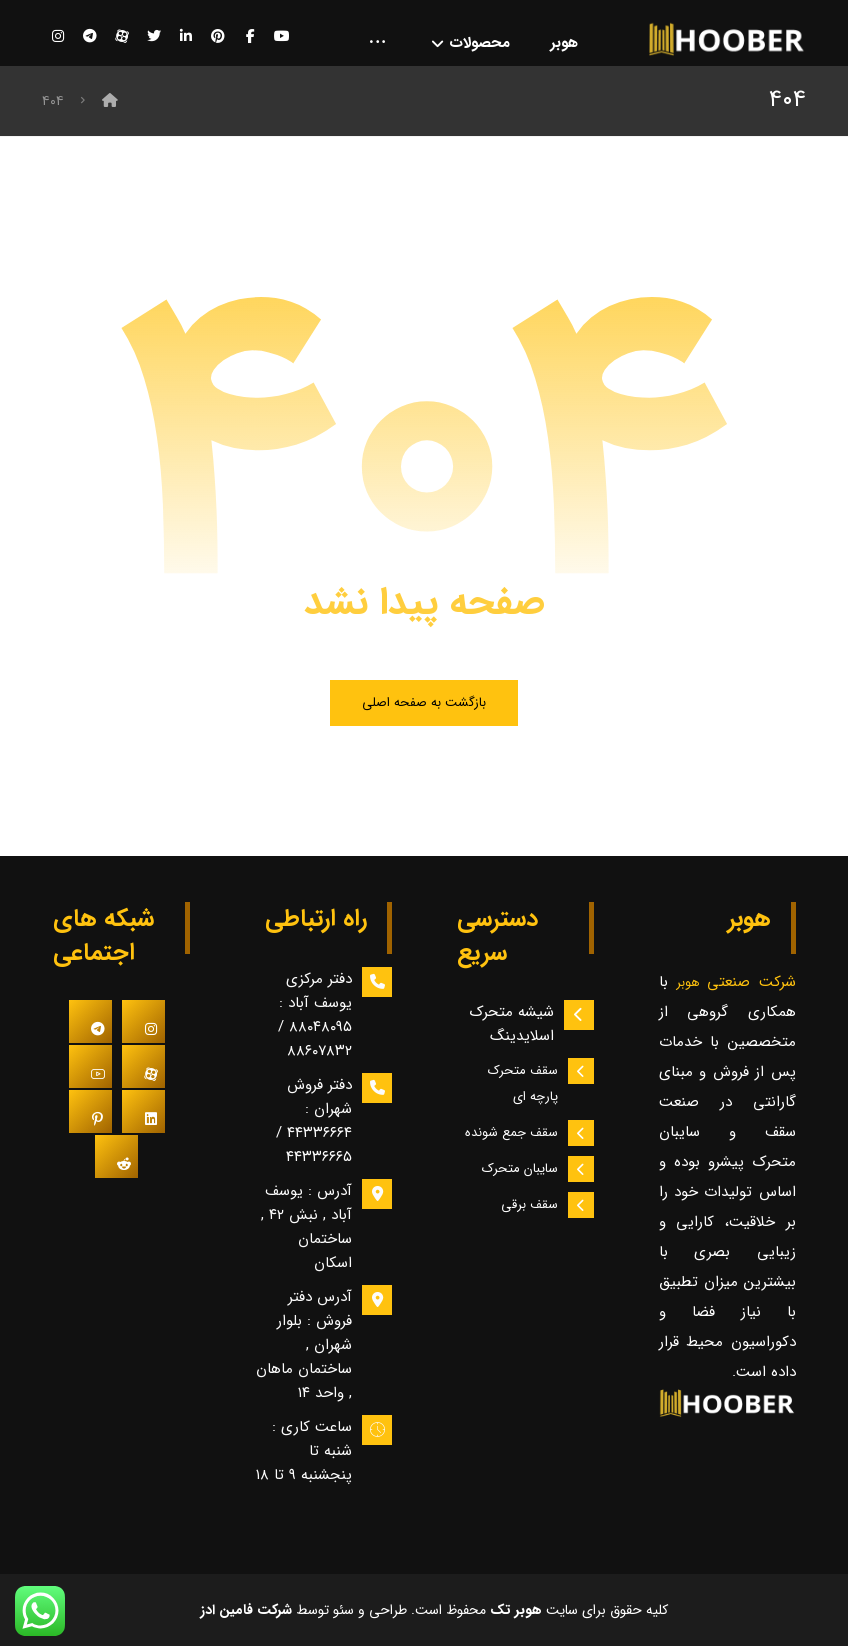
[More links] (377, 45)
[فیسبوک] (250, 37)
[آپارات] (122, 37)
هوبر (691, 986)
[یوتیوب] (282, 37)
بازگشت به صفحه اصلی (424, 706)
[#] (143, 1026)
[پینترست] (218, 37)
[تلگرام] (90, 37)
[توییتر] (154, 37)
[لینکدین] (186, 37)
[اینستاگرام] (58, 37)
